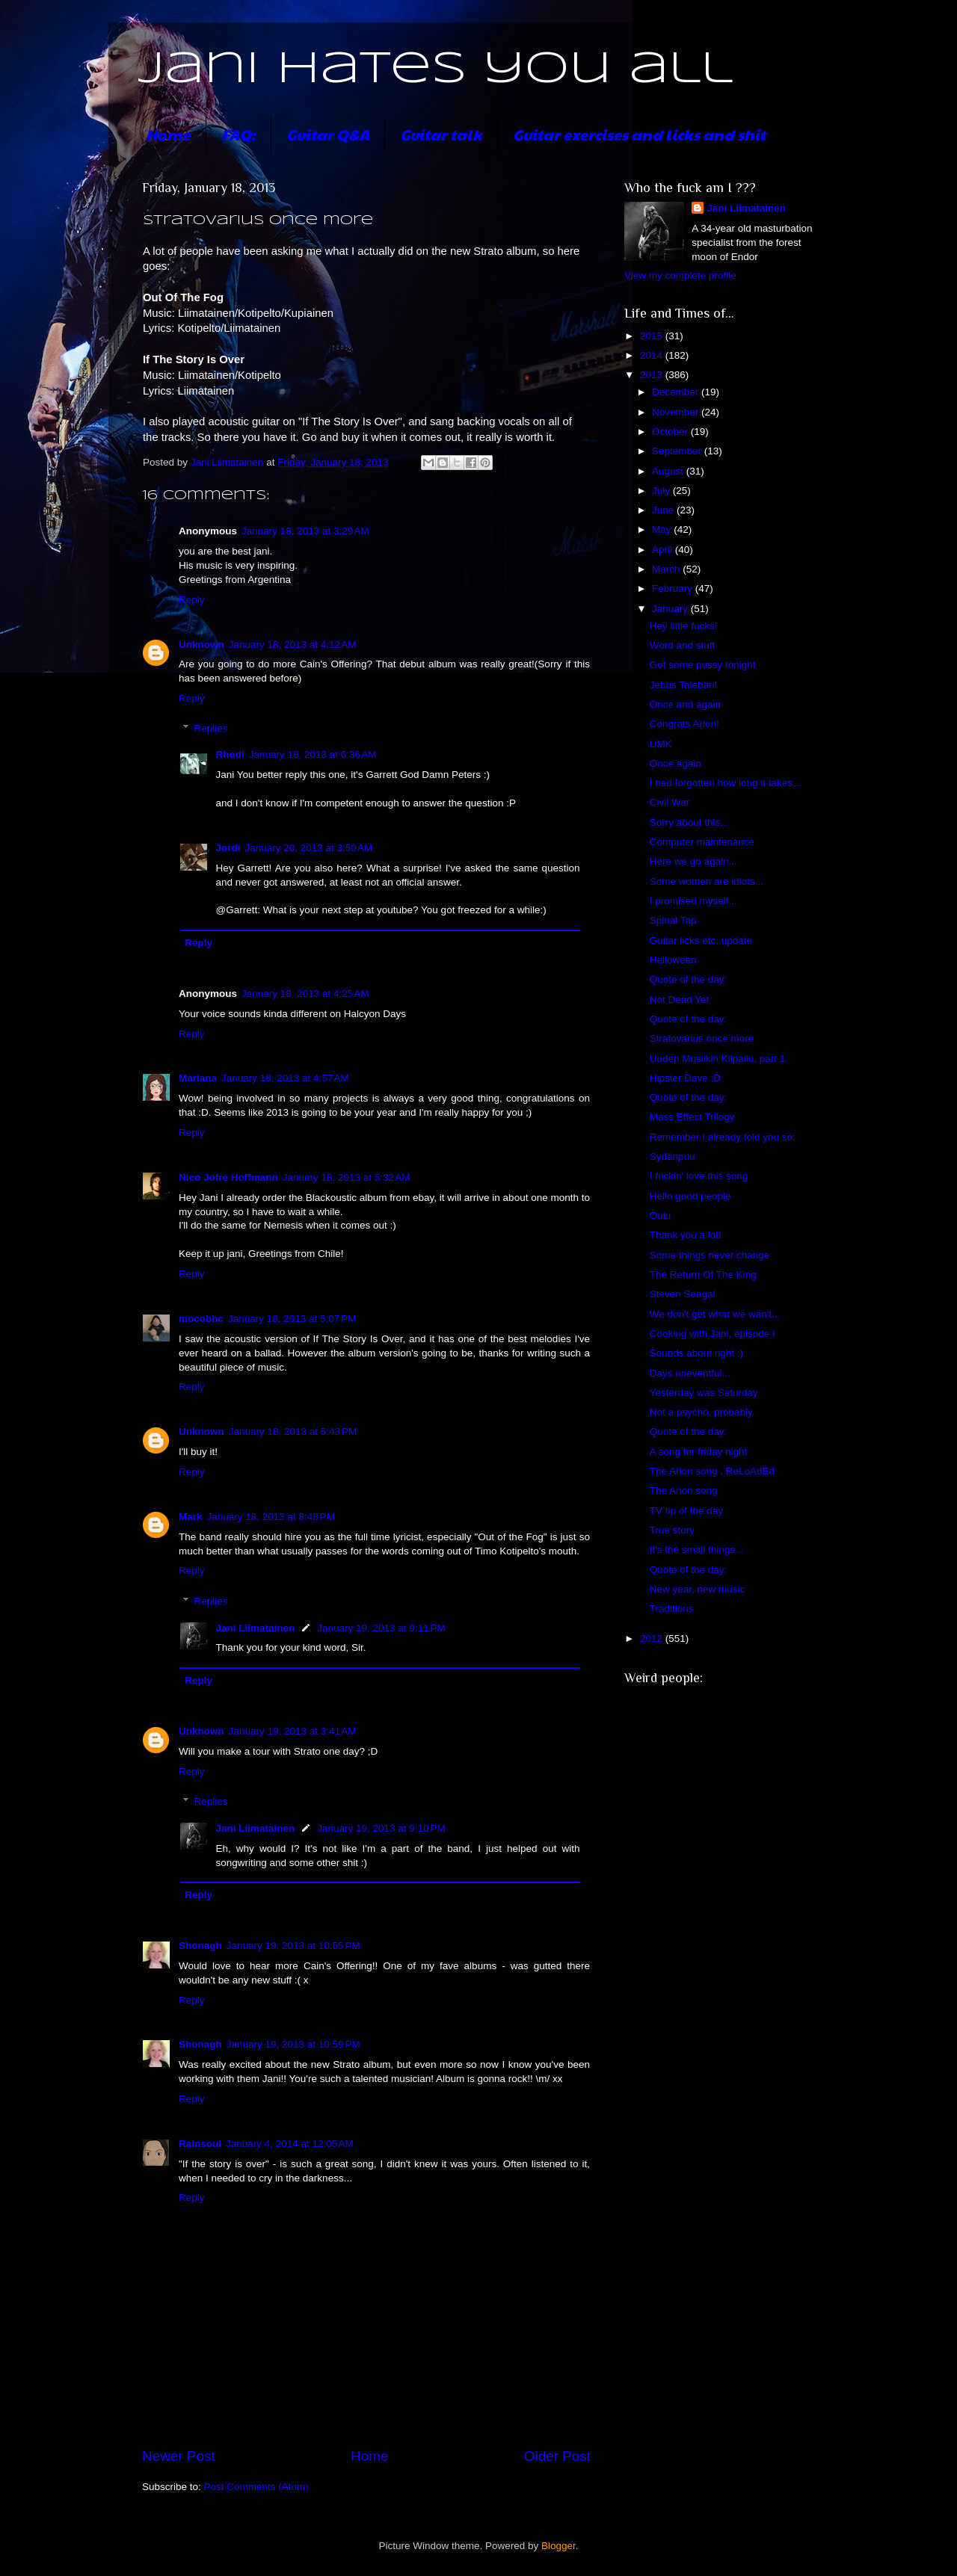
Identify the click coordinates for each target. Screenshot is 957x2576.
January (671, 608)
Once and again (685, 704)
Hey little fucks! (684, 625)
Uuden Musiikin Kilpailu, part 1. (719, 1058)
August (669, 471)
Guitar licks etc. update (701, 940)
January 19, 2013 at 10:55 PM (293, 1945)
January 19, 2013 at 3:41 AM (293, 1731)
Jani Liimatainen (255, 1628)
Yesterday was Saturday (704, 1392)
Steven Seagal (683, 1294)
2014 (652, 355)
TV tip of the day (686, 1510)
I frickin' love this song (699, 1176)
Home (168, 134)
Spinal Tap (673, 920)
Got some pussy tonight (703, 664)
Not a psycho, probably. (702, 1412)
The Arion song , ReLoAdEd (712, 1471)
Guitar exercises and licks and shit (639, 134)
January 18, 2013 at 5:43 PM (293, 1431)
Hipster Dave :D (685, 1078)
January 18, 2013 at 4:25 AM (305, 993)
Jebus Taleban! (684, 685)
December (676, 392)
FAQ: (238, 134)
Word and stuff (682, 645)
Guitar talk (441, 134)
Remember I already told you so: (723, 1137)
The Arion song (684, 1490)
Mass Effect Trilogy (692, 1116)
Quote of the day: (688, 979)
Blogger (558, 2545)
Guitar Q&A (327, 134)
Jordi (228, 847)
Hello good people (690, 1196)
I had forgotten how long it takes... (725, 782)
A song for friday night (699, 1451)
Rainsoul (200, 2143)
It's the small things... (697, 1549)
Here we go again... (693, 861)
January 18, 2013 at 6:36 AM (313, 754)
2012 (652, 1638)
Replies (211, 728)
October (671, 431)
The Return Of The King (703, 1274)
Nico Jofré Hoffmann (228, 1177)
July (662, 490)
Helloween (673, 960)
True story (672, 1530)
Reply (192, 599)
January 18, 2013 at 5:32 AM (346, 1177)
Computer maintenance (702, 841)
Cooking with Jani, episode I (712, 1333)
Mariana (198, 1078)
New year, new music (697, 1589)
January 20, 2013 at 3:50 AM (309, 847)
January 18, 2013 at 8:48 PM (271, 1516)
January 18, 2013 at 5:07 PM (292, 1318)
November (676, 412)
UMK (661, 744)
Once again (675, 763)
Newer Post (178, 2456)
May (663, 529)
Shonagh (200, 1945)
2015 (652, 336)
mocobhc (201, 1318)
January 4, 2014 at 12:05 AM (290, 2143)
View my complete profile (680, 275)
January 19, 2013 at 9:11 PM (381, 1628)
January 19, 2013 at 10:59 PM (293, 2044)
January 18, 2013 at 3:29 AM (305, 531)
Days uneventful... (690, 1373)
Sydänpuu (672, 1156)
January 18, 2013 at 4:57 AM (285, 1078)
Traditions (672, 1608)
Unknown (201, 644)
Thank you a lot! (685, 1235)
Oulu (660, 1215)
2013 (652, 374)
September (678, 451)
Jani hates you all (435, 69)
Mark (191, 1516)
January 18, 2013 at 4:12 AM (293, 644)
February (673, 588)
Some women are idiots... (706, 881)
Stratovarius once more (702, 1038)
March (667, 569)
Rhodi (230, 754)
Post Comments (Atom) (256, 2486)
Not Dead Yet (680, 999)
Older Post (557, 2456)
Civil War (670, 802)
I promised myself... (693, 900)
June (664, 510)
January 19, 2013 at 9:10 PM (381, 1828)
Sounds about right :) (696, 1353)
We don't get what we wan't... (715, 1314)
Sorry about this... (689, 822)
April (663, 549)
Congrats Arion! (684, 723)
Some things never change (710, 1255)
